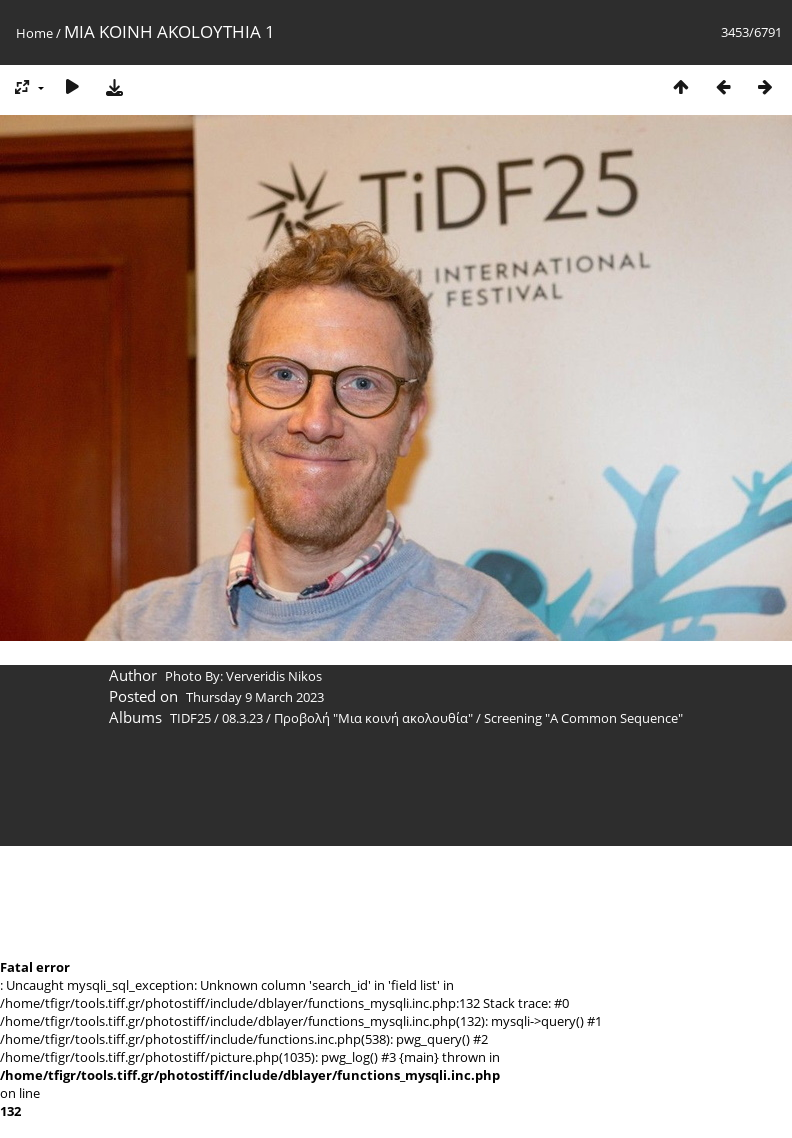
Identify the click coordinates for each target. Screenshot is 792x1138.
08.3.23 (242, 718)
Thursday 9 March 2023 (255, 697)
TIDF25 (190, 718)
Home (34, 33)
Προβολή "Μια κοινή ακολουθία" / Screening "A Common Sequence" (478, 718)
